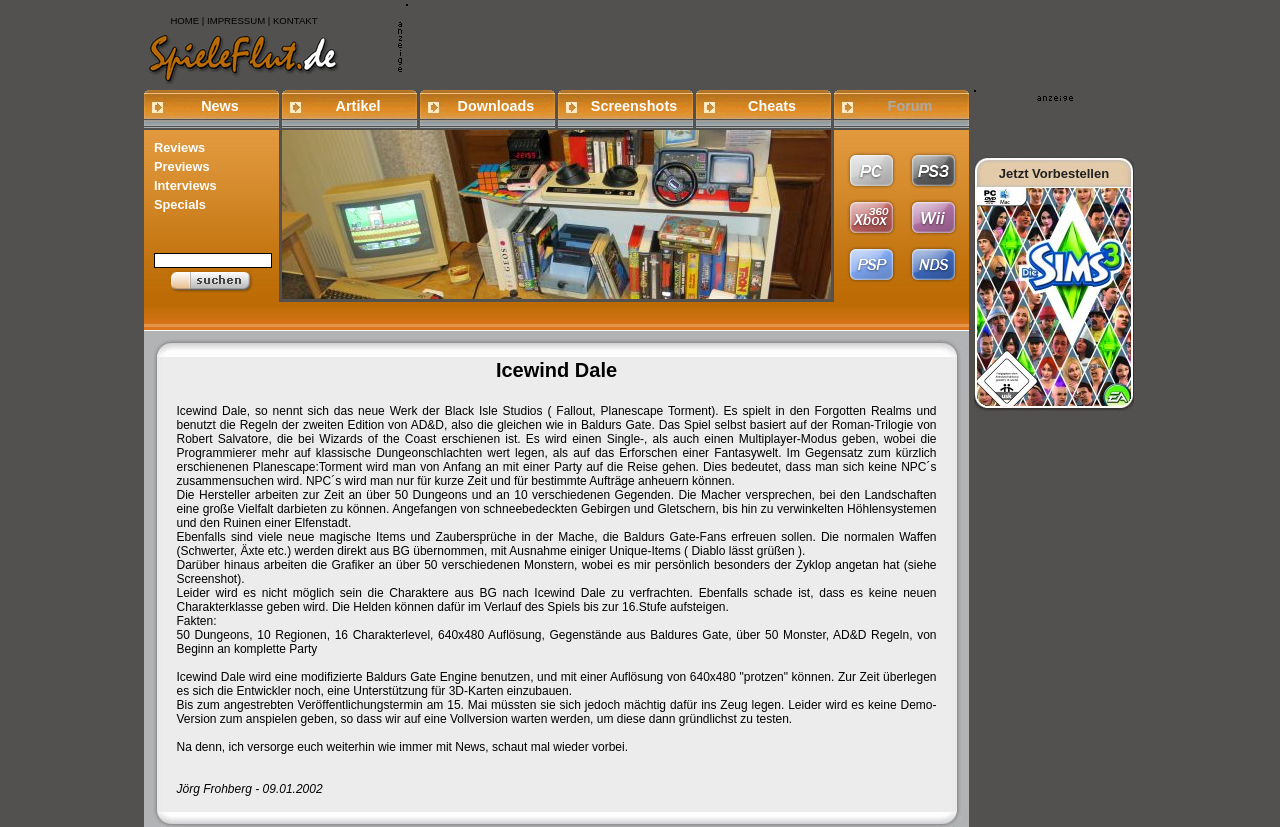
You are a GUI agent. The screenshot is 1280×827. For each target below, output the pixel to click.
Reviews (179, 147)
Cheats (772, 106)
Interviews (185, 185)
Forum (910, 106)
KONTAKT (295, 20)
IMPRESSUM (236, 20)
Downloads (496, 106)
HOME (184, 20)
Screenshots (634, 106)
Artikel (358, 106)
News (220, 106)
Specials (180, 204)
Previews (182, 166)
